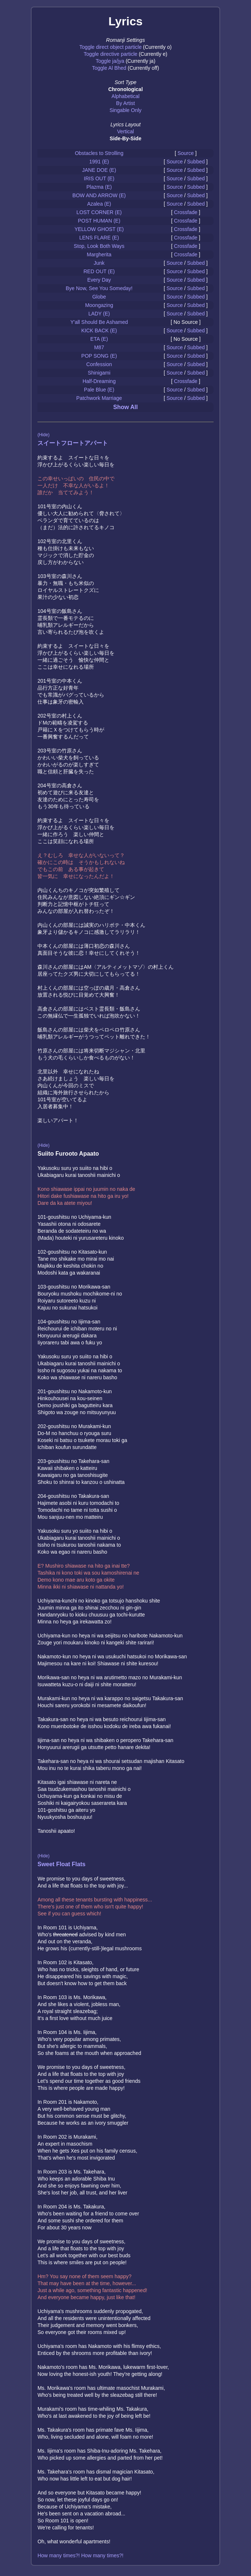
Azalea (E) (99, 204)
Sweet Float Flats (61, 1864)
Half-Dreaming (99, 381)
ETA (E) (99, 339)
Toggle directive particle (110, 54)
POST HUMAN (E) (99, 221)
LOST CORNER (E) (98, 212)
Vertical (125, 131)
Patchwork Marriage (99, 398)
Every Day (99, 280)
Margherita (99, 254)
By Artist (125, 103)
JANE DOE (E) (99, 170)
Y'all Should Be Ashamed (99, 322)
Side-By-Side (125, 138)
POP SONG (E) (99, 356)
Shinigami (99, 373)
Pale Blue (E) (99, 390)
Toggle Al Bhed (109, 68)
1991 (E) (99, 162)
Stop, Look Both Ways (99, 246)
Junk (99, 263)
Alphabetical (125, 96)
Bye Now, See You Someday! (99, 288)
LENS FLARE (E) (99, 238)
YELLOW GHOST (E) (99, 229)
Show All (125, 407)
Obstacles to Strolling (99, 153)
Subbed (196, 162)
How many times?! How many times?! (80, 2555)
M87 (99, 347)
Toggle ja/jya (110, 61)
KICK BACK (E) (99, 330)
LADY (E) (99, 314)
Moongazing (99, 305)
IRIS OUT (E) (99, 178)
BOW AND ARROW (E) (99, 195)
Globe (99, 297)
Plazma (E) (99, 187)
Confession (99, 364)
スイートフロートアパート (72, 443)
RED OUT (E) (98, 271)
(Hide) (43, 434)
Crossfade (185, 212)
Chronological (125, 89)
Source (186, 153)
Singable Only (125, 110)
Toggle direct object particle (110, 47)
